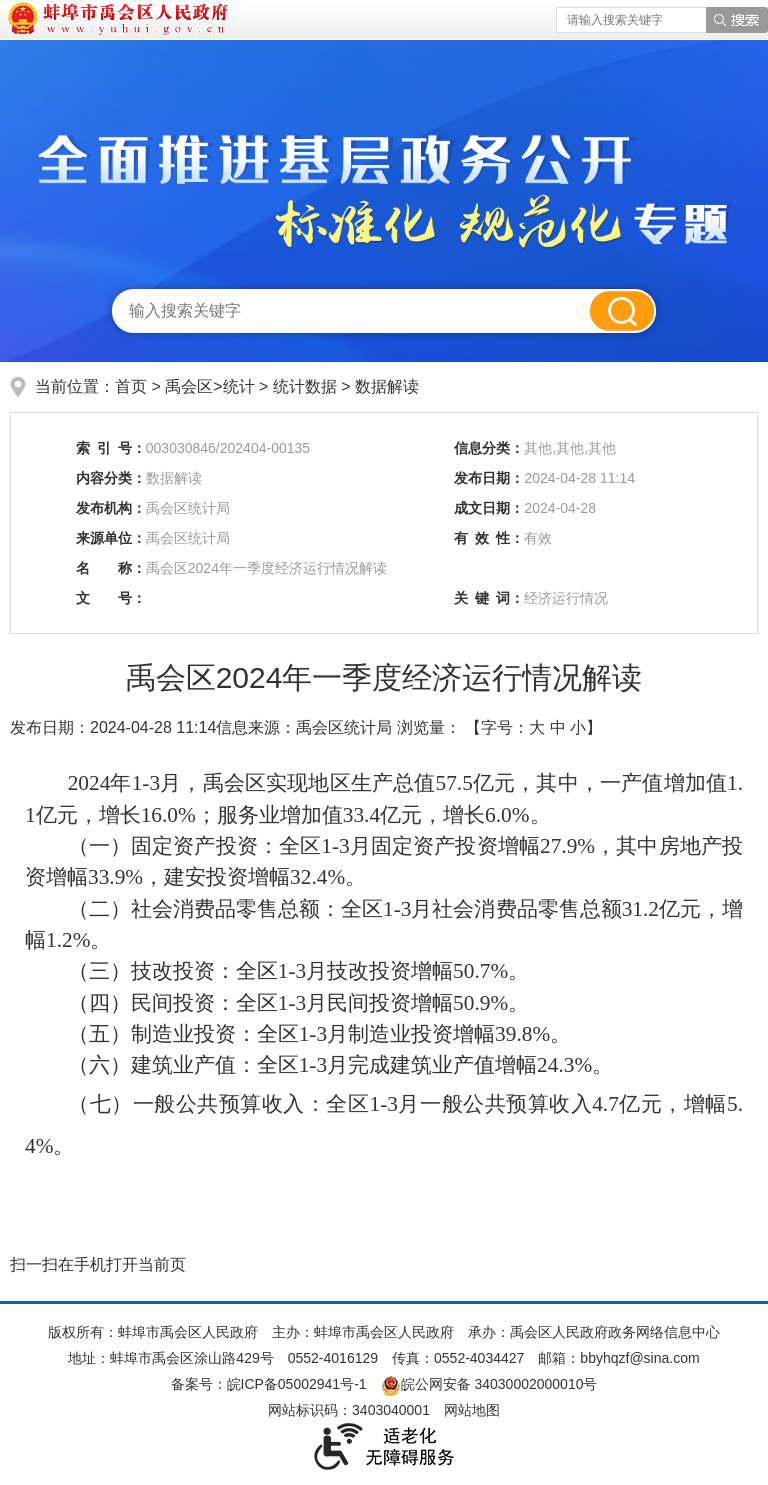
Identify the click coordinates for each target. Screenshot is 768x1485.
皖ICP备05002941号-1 (297, 1384)
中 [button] (558, 727)
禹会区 (189, 386)
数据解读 (387, 386)
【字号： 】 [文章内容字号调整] (533, 727)
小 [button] (578, 727)
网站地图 (472, 1410)
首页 (131, 386)
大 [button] (537, 727)
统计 (239, 386)
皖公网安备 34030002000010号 (489, 1384)
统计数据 (305, 386)
